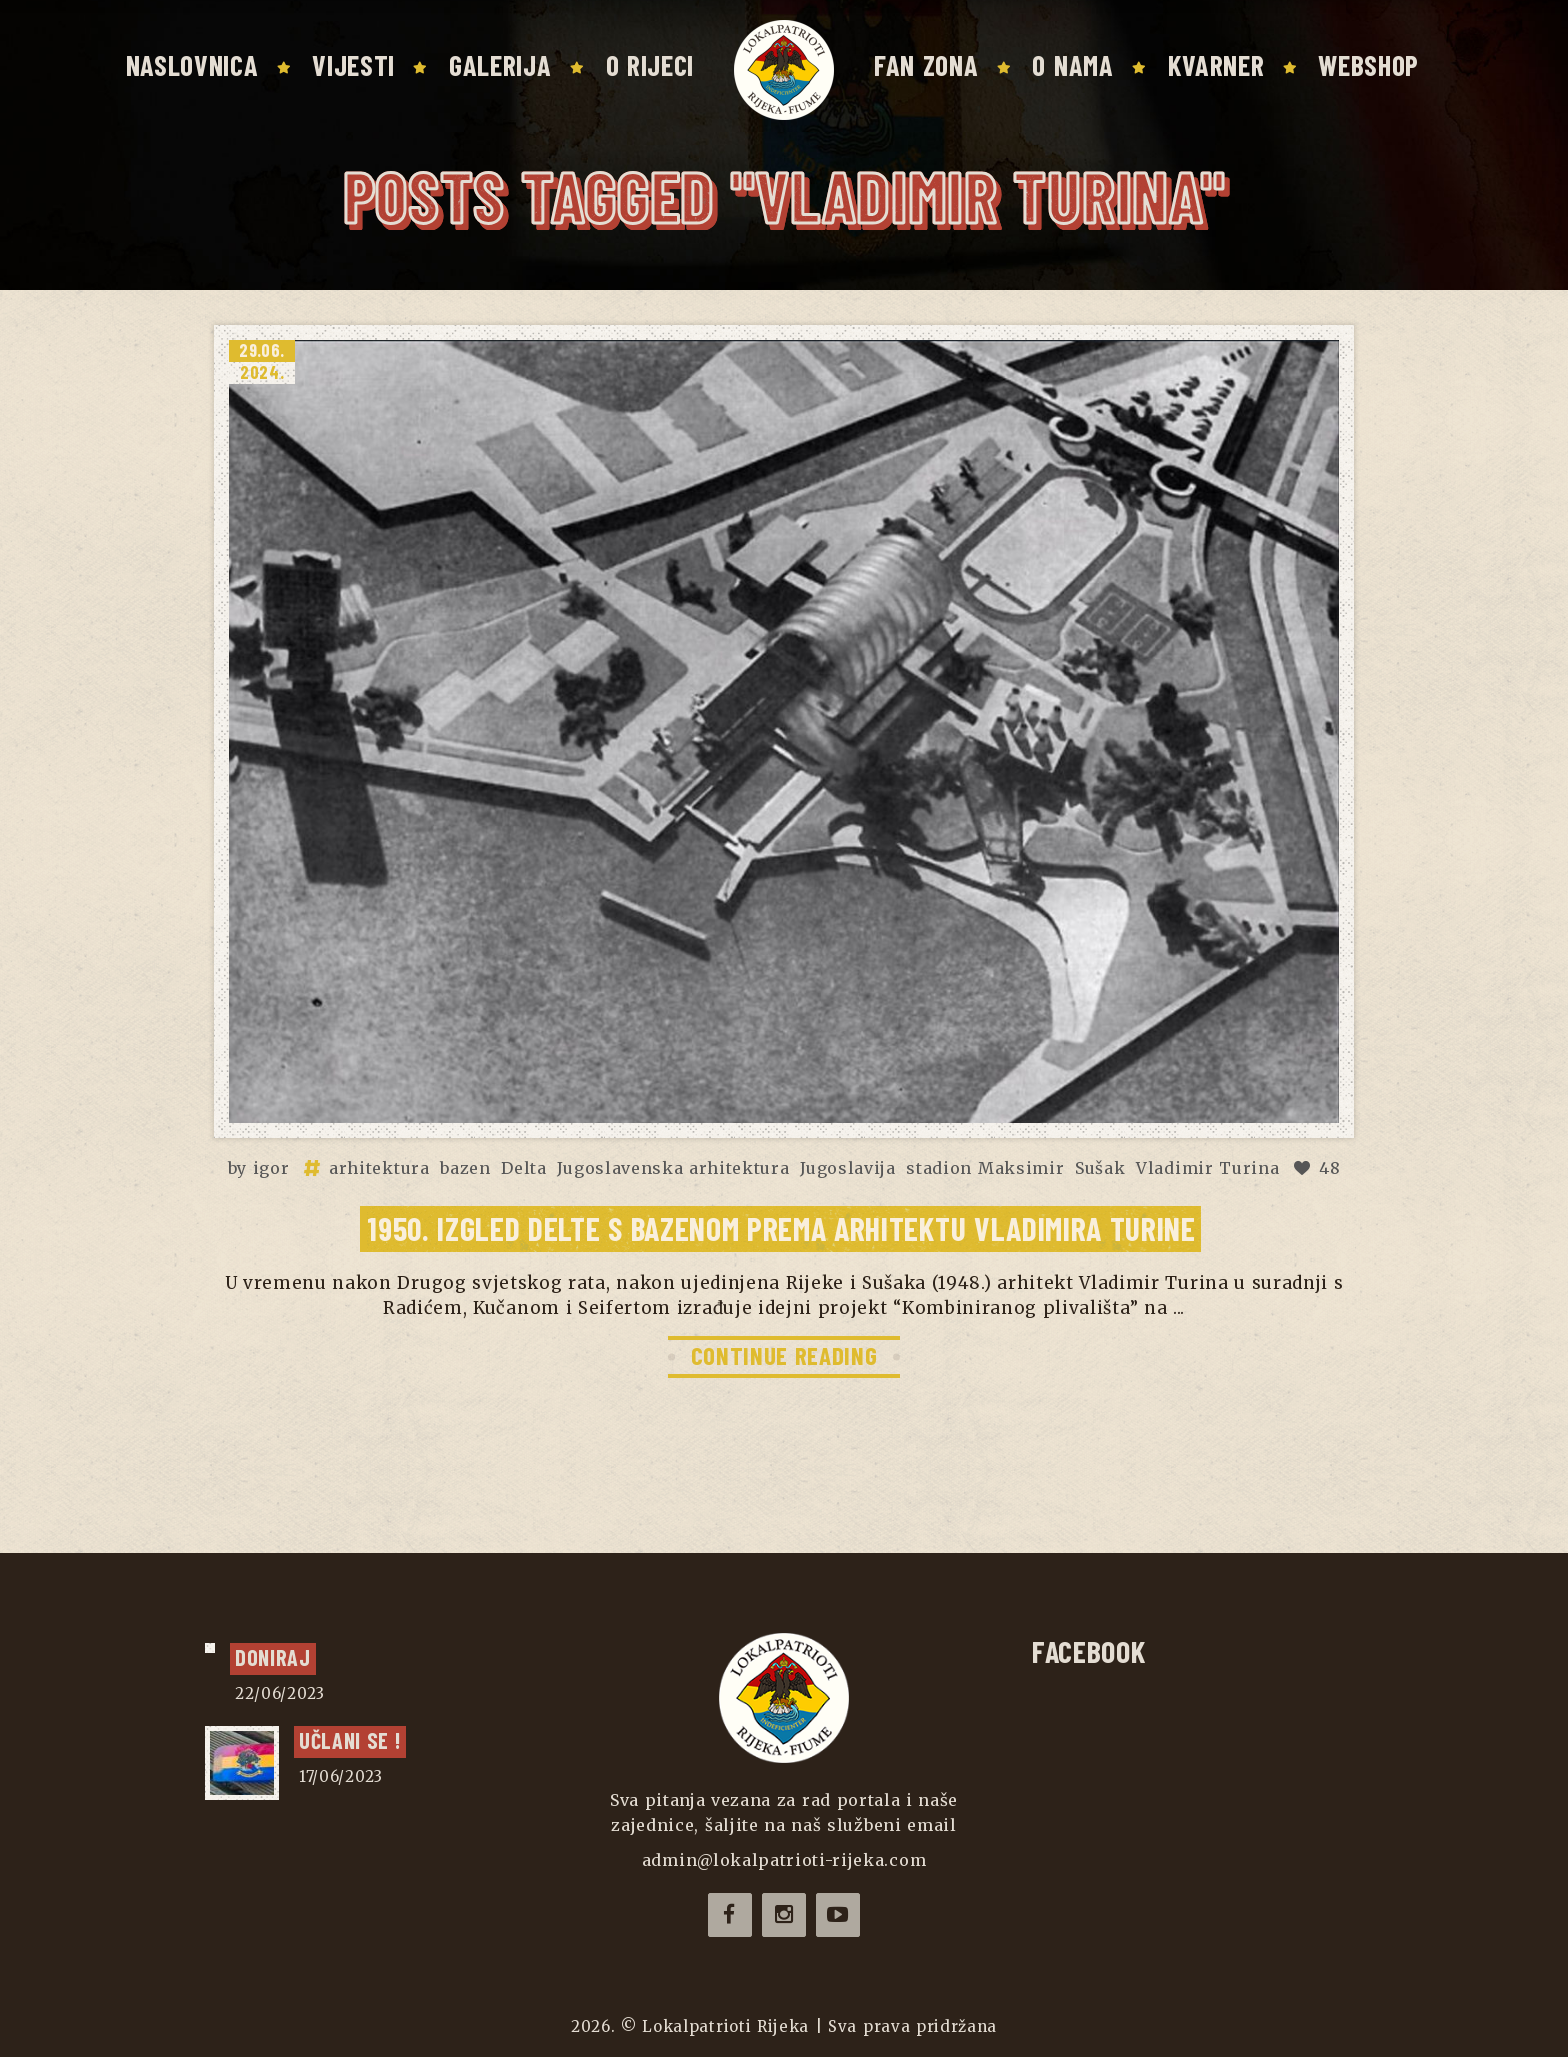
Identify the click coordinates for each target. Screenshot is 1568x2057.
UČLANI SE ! (350, 1740)
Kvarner (1216, 65)
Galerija (500, 65)
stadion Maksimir (985, 1168)
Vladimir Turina (1207, 1168)
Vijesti (353, 65)
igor (271, 1168)
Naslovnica (192, 65)
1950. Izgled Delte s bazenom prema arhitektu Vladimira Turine (781, 1228)
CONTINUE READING (784, 1355)
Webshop (1368, 65)
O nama (1072, 65)
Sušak (1100, 1168)
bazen (465, 1168)
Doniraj (273, 1657)
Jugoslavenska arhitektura (673, 1168)
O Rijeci (650, 65)
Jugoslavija (847, 1168)
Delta (523, 1168)
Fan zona (926, 65)
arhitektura (379, 1168)
